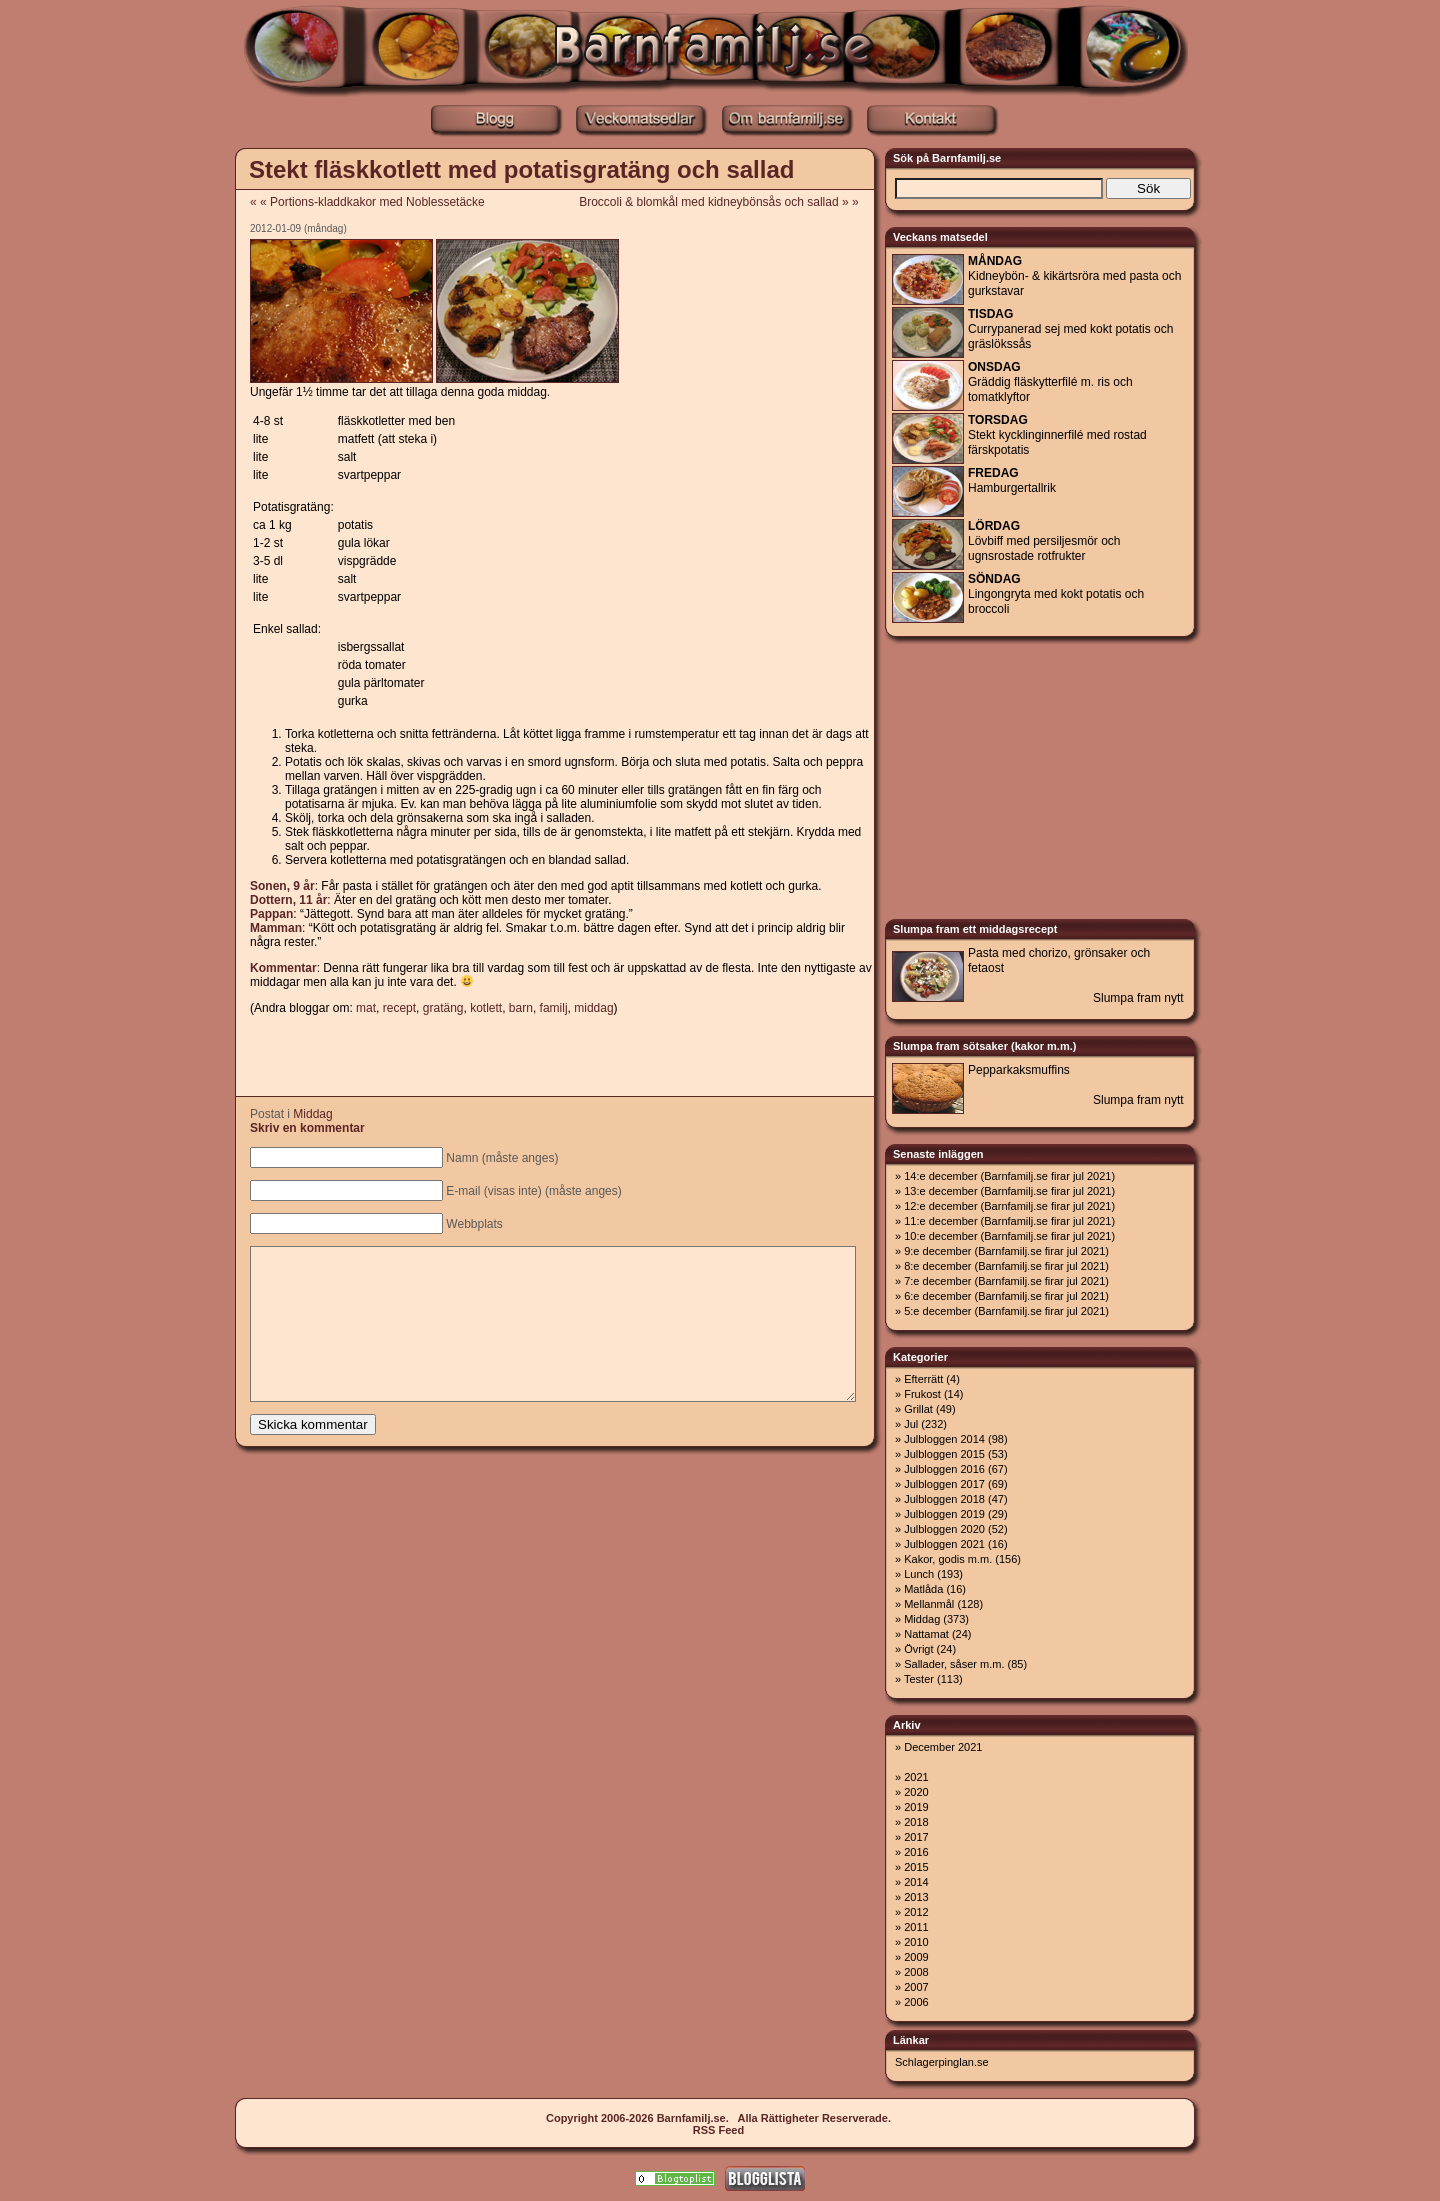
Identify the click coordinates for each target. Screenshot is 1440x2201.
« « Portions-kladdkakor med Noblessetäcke (367, 202)
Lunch (919, 1574)
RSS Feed (718, 2130)
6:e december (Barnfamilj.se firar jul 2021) (1006, 1296)
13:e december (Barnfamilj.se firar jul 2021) (1009, 1191)
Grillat (918, 1409)
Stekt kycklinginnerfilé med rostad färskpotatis (1057, 435)
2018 (916, 1822)
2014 (916, 1882)
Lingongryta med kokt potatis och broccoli (1056, 594)
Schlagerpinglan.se (942, 2062)
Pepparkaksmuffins (1019, 1070)
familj (554, 1008)
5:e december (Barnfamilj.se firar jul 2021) (1006, 1311)
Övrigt (918, 1649)
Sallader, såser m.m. (954, 1664)
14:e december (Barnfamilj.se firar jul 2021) (1009, 1176)
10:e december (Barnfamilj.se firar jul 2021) (1009, 1236)
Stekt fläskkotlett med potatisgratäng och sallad (521, 169)
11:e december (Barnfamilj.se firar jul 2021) (1009, 1221)
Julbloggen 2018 (944, 1499)
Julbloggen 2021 (944, 1544)
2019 (916, 1807)
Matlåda (923, 1589)
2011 (916, 1927)
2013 (916, 1897)
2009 (916, 1957)
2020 (916, 1792)
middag (593, 1008)
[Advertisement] (145, 450)
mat (366, 1008)
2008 (916, 1972)
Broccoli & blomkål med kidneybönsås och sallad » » (725, 202)
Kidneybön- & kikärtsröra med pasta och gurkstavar (1074, 276)
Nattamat (926, 1634)
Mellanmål (929, 1604)
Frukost (922, 1394)
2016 (916, 1852)
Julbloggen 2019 (944, 1514)
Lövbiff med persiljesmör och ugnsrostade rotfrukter (1044, 541)
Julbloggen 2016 (944, 1469)
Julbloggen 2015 (944, 1454)
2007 (916, 1987)
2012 (916, 1912)
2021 (916, 1777)
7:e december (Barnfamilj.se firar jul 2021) (1006, 1281)
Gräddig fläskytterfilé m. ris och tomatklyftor (1050, 382)
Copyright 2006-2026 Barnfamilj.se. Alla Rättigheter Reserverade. (718, 2118)
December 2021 (943, 1747)
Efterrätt (923, 1379)
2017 (916, 1837)
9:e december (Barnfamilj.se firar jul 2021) (1006, 1251)
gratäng (443, 1008)
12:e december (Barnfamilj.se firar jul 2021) (1009, 1206)
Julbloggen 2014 (944, 1439)
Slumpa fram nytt (1138, 998)
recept (399, 1008)
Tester (919, 1679)
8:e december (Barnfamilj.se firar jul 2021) (1006, 1266)
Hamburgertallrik (1012, 480)
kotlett (486, 1008)
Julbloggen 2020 (944, 1529)
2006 (916, 2002)
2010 (916, 1942)
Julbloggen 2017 (944, 1484)
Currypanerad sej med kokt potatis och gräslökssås (1070, 329)
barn (521, 1008)
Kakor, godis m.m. (948, 1559)
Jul (911, 1424)
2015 (916, 1867)
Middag (312, 1114)
